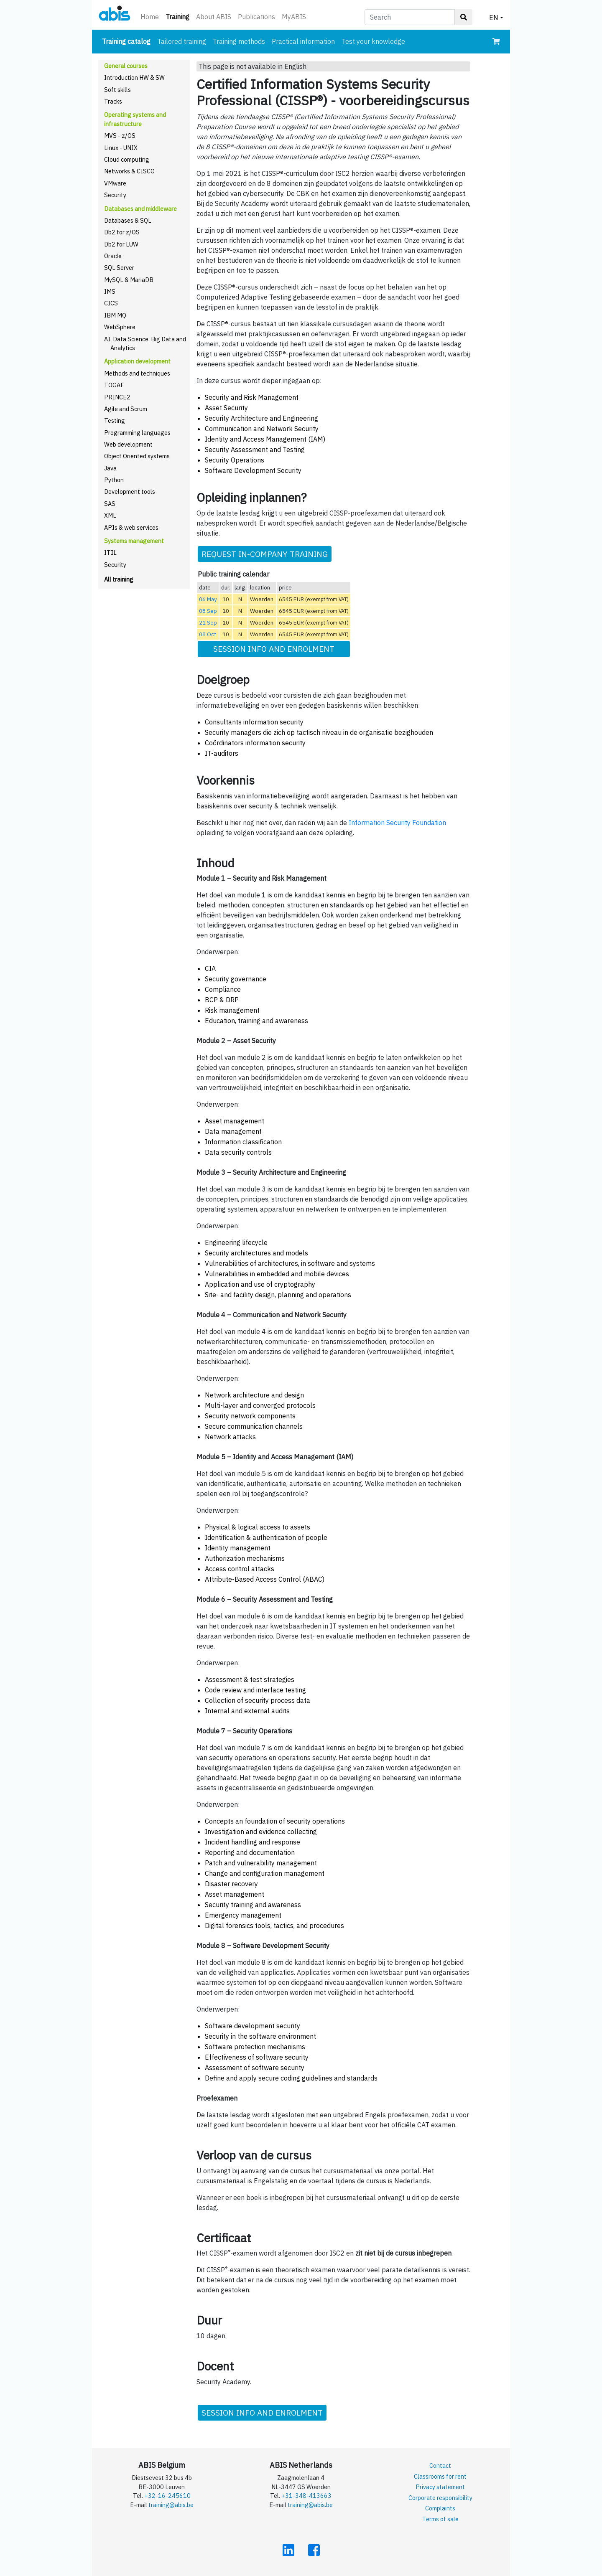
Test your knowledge (373, 41)
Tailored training (181, 41)
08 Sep (208, 611)
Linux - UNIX (121, 148)
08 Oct (207, 634)
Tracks (113, 101)
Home (149, 17)
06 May (208, 599)
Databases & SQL (127, 220)
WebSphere (119, 327)
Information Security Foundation (397, 822)
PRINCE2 (117, 397)
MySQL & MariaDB (128, 280)
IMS (109, 291)
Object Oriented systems (137, 456)
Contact (440, 2465)
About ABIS (213, 17)
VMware (115, 183)
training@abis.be (171, 2505)
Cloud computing (126, 159)
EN (493, 17)
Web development (128, 444)
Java (110, 468)
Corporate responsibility (440, 2498)
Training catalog (128, 41)
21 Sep (208, 622)
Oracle (113, 256)
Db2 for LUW (121, 244)
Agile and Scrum (125, 409)
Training (179, 16)
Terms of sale (440, 2519)
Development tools (129, 491)
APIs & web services (131, 527)
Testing (114, 420)
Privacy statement (440, 2487)
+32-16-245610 (167, 2496)
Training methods (239, 41)
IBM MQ (115, 315)
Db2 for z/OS (122, 232)
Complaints (440, 2508)
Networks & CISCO (129, 171)
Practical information (303, 41)
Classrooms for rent (440, 2476)
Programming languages (137, 433)
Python (114, 480)
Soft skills (117, 90)
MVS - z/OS (119, 136)
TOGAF (114, 385)
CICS (111, 303)
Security (115, 195)
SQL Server (119, 268)
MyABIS (294, 17)
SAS (109, 504)
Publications (256, 17)
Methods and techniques (137, 373)
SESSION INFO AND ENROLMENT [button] (273, 648)
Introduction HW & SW (134, 77)
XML (110, 515)
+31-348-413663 (306, 2496)
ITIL (110, 552)
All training (118, 579)
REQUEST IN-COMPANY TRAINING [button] (265, 554)
